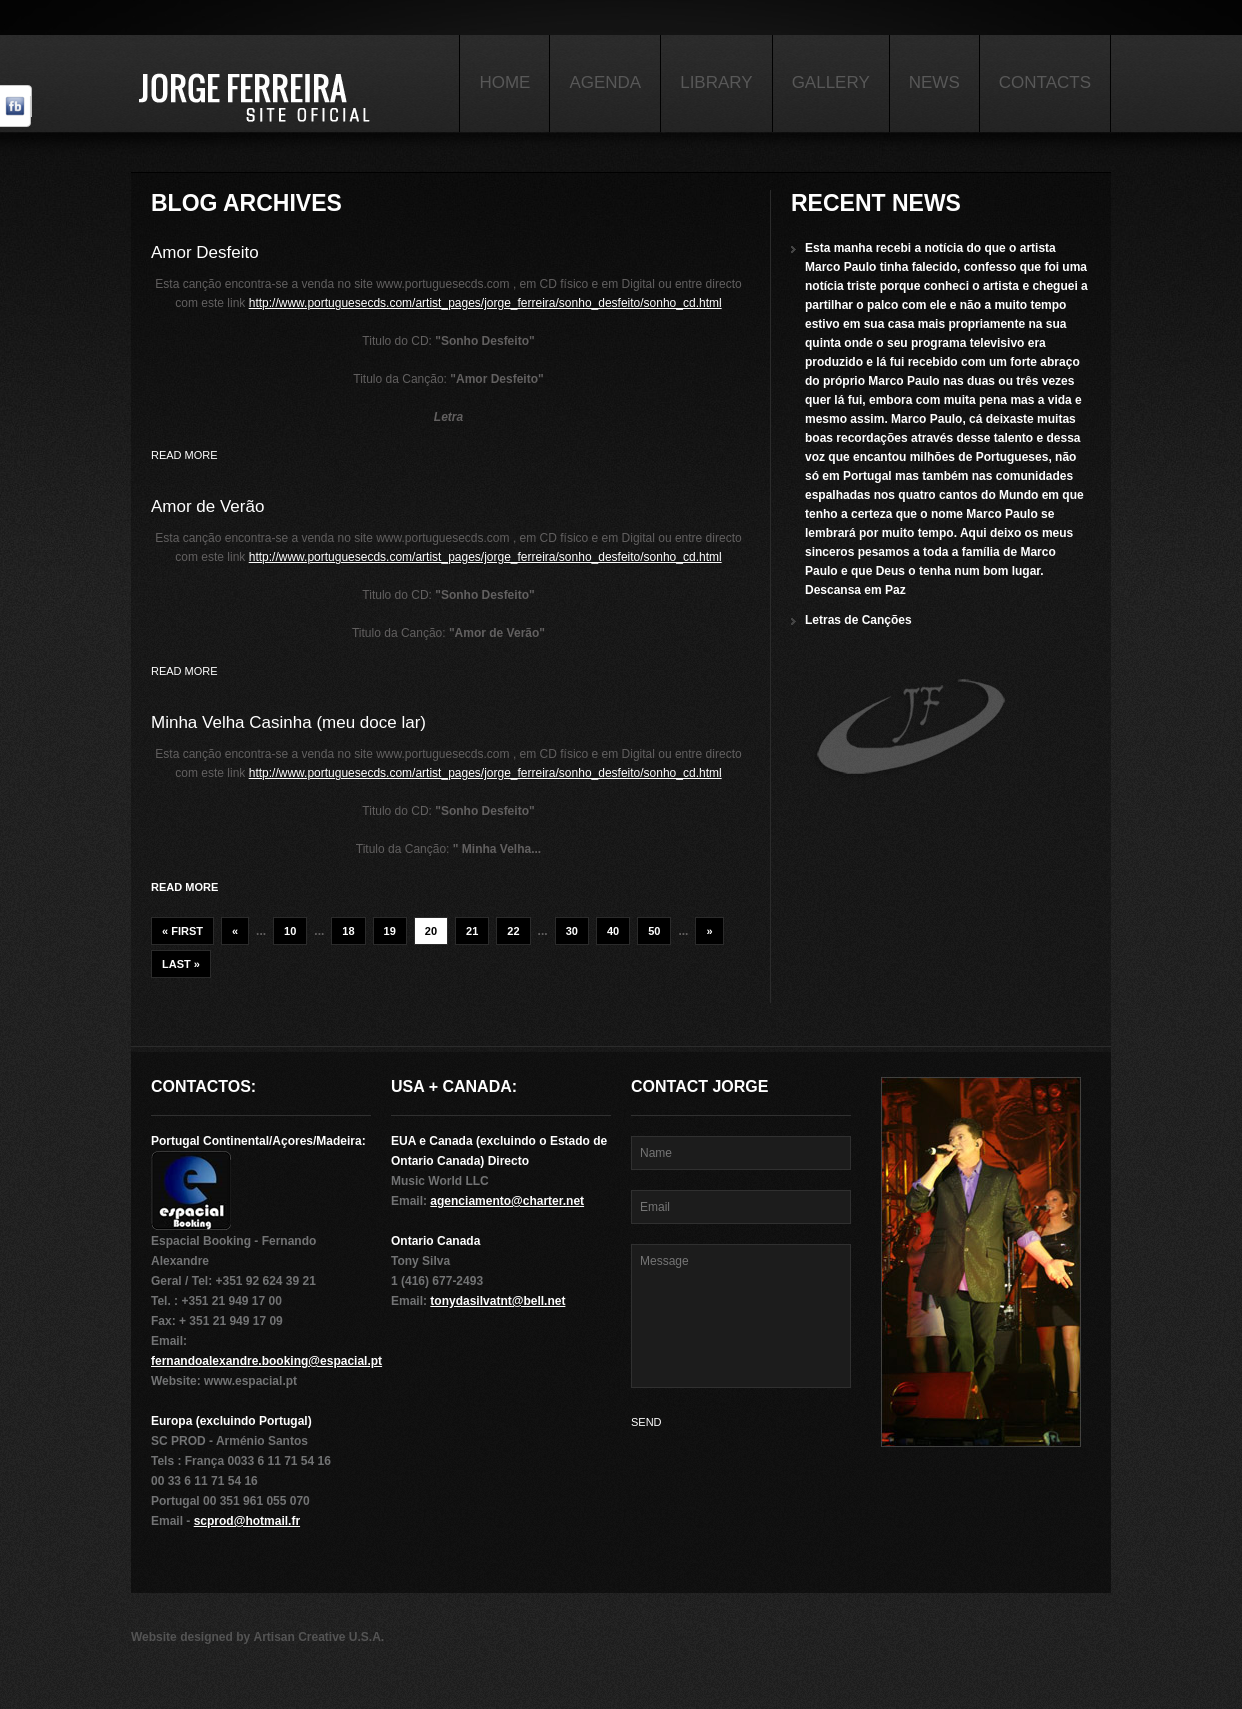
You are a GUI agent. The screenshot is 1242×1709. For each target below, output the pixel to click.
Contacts (1045, 82)
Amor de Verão (207, 506)
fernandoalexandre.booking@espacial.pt (266, 1361)
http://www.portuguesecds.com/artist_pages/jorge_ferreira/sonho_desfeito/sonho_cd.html (485, 303)
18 (348, 931)
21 (472, 931)
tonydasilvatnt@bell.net (497, 1301)
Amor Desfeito (205, 252)
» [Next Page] (709, 931)
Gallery (831, 82)
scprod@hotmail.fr (247, 1521)
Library (716, 82)
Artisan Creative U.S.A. (318, 1637)
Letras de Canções (858, 620)
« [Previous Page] (235, 931)
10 (290, 931)
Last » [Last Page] (181, 964)
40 (613, 931)
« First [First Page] (182, 931)
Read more (184, 455)
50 (654, 931)
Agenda (605, 82)
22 (513, 931)
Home (504, 82)
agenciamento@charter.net (507, 1201)
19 (390, 931)
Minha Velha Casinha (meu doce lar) (288, 722)
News (934, 82)
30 (572, 931)
